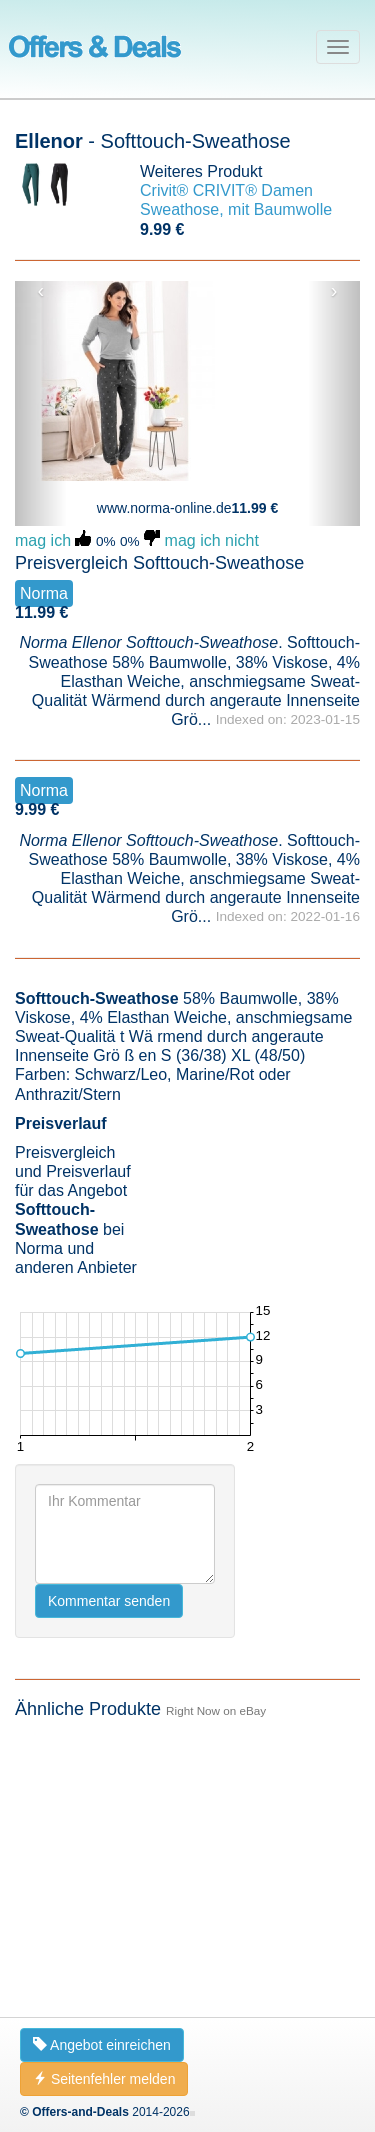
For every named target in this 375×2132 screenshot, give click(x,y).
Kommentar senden (109, 1924)
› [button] (334, 291)
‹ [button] (41, 291)
